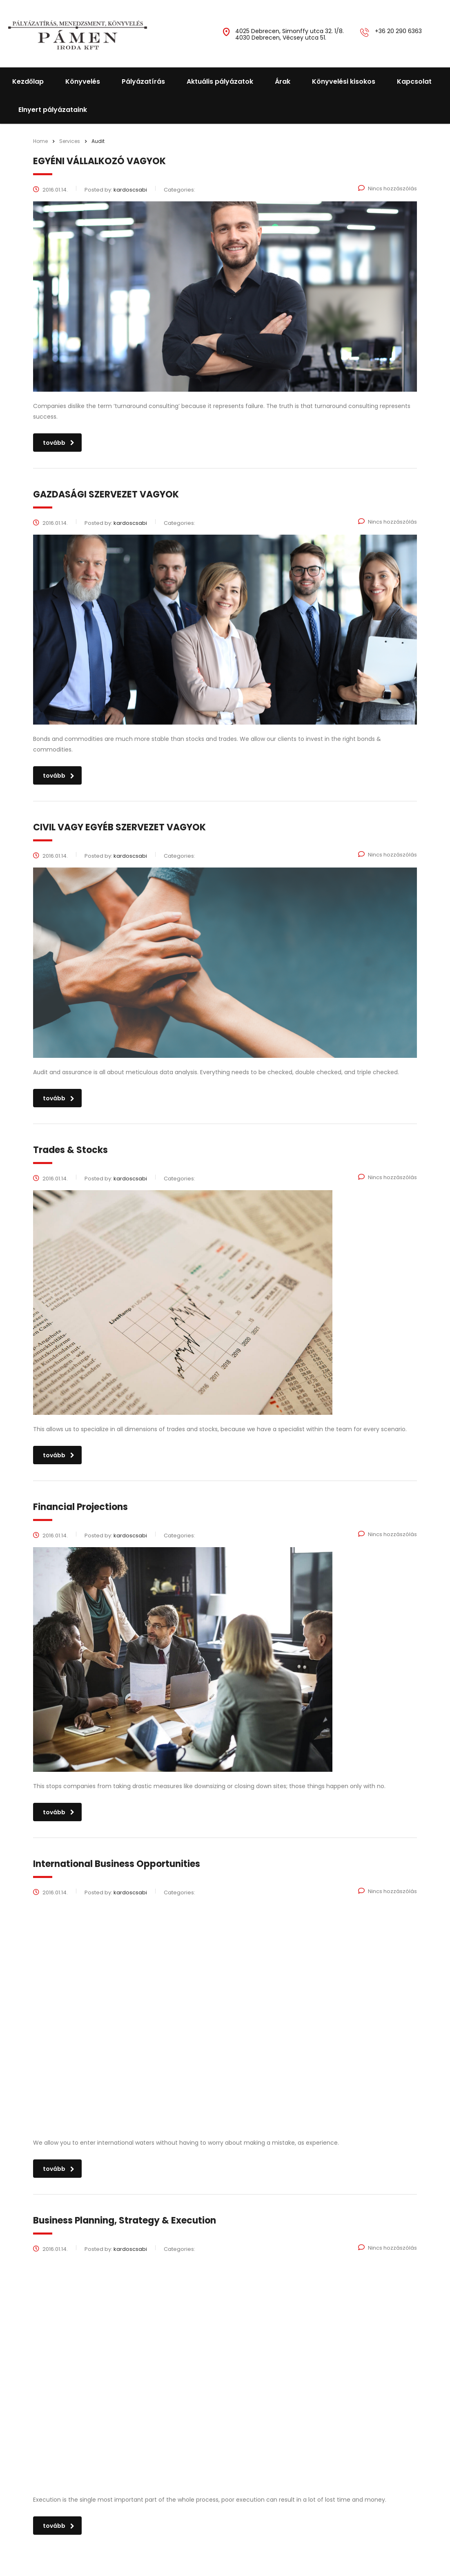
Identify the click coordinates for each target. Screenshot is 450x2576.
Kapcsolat (414, 81)
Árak (282, 81)
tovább (58, 443)
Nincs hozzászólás (387, 188)
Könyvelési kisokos (343, 81)
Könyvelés (82, 81)
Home (40, 141)
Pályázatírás (143, 81)
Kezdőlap (28, 81)
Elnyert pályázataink (52, 109)
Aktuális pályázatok (220, 81)
